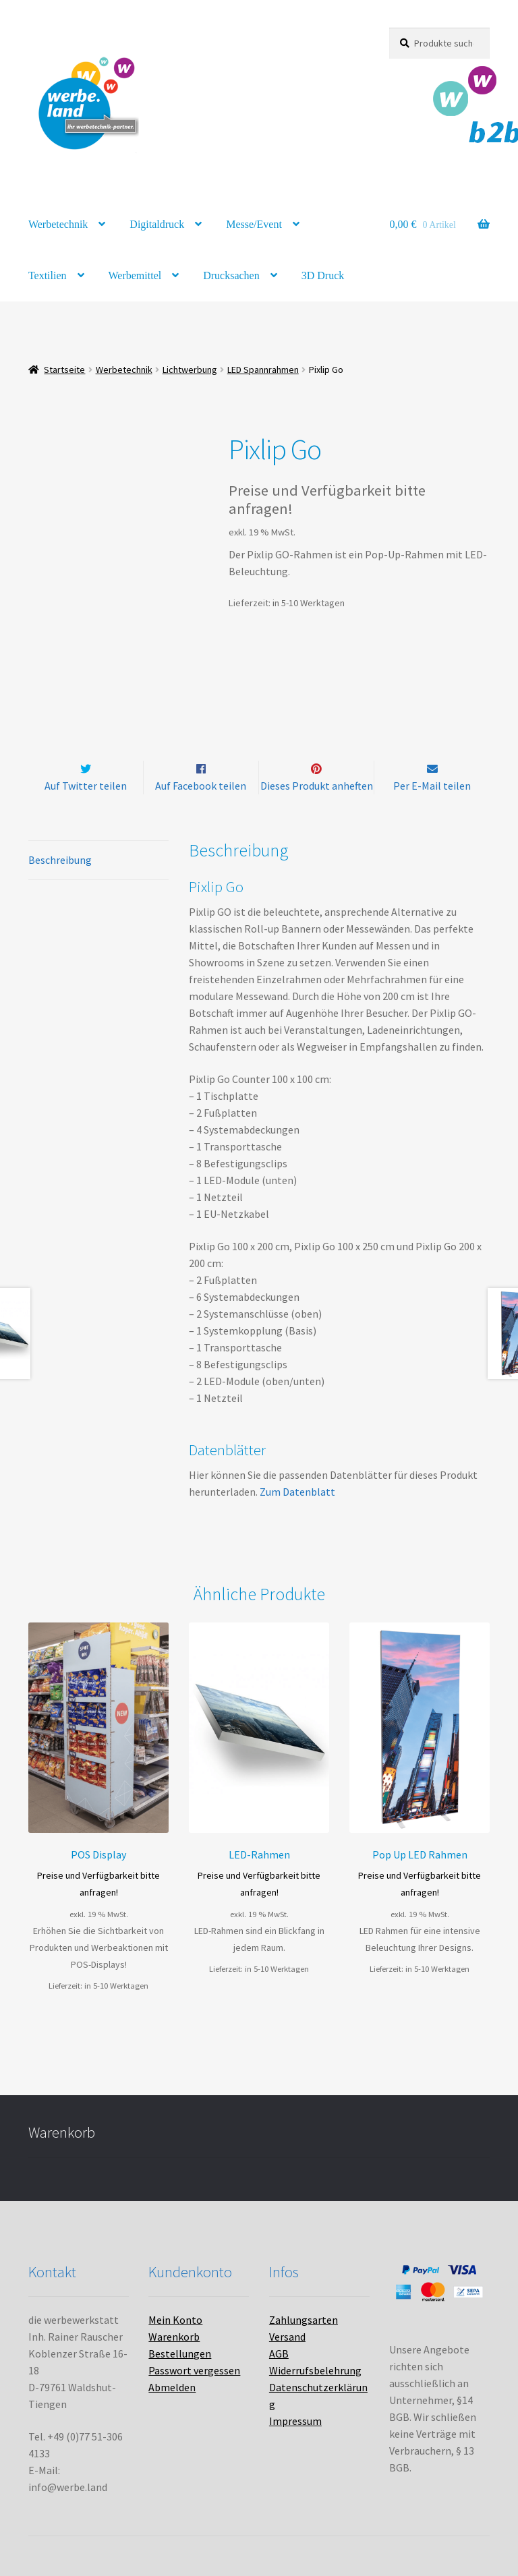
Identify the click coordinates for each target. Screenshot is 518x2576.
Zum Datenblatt (297, 1491)
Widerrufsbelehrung (315, 2371)
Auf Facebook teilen (200, 785)
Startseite (64, 369)
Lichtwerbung (190, 369)
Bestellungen (179, 2354)
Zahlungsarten (303, 2320)
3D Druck (323, 275)
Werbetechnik (58, 224)
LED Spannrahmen (263, 369)
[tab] (98, 860)
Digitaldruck (157, 224)
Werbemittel (135, 275)
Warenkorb (174, 2337)
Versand (287, 2337)
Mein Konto (175, 2320)
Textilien (47, 275)
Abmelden (172, 2388)
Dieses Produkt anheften (316, 785)
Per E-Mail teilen (432, 785)
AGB (279, 2354)
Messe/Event (254, 224)
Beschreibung (60, 860)
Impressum (295, 2421)
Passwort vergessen (194, 2371)
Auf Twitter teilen (86, 785)
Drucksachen (231, 275)
